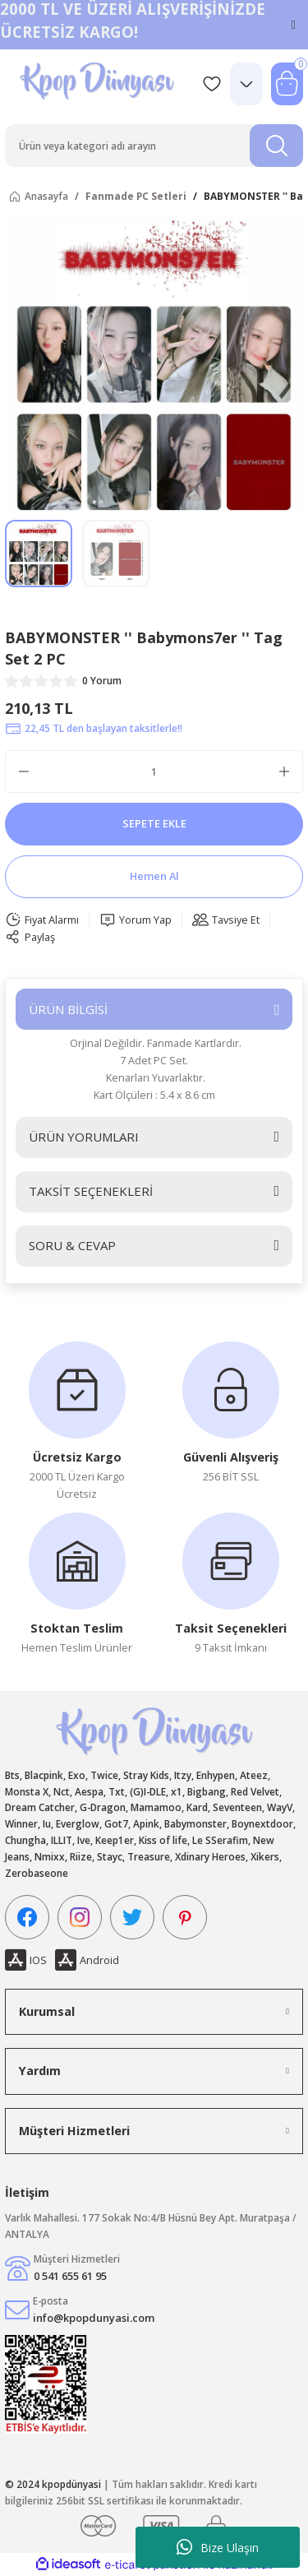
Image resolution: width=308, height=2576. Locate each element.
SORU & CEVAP (72, 1245)
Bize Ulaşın (218, 2547)
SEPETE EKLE (154, 823)
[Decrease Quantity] (24, 771)
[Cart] (287, 84)
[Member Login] (246, 84)
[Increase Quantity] (284, 771)
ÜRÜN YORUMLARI (84, 1136)
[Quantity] (154, 771)
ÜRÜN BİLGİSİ (68, 1009)
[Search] (154, 145)
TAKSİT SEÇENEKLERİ (91, 1191)
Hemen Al (154, 876)
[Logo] (98, 83)
